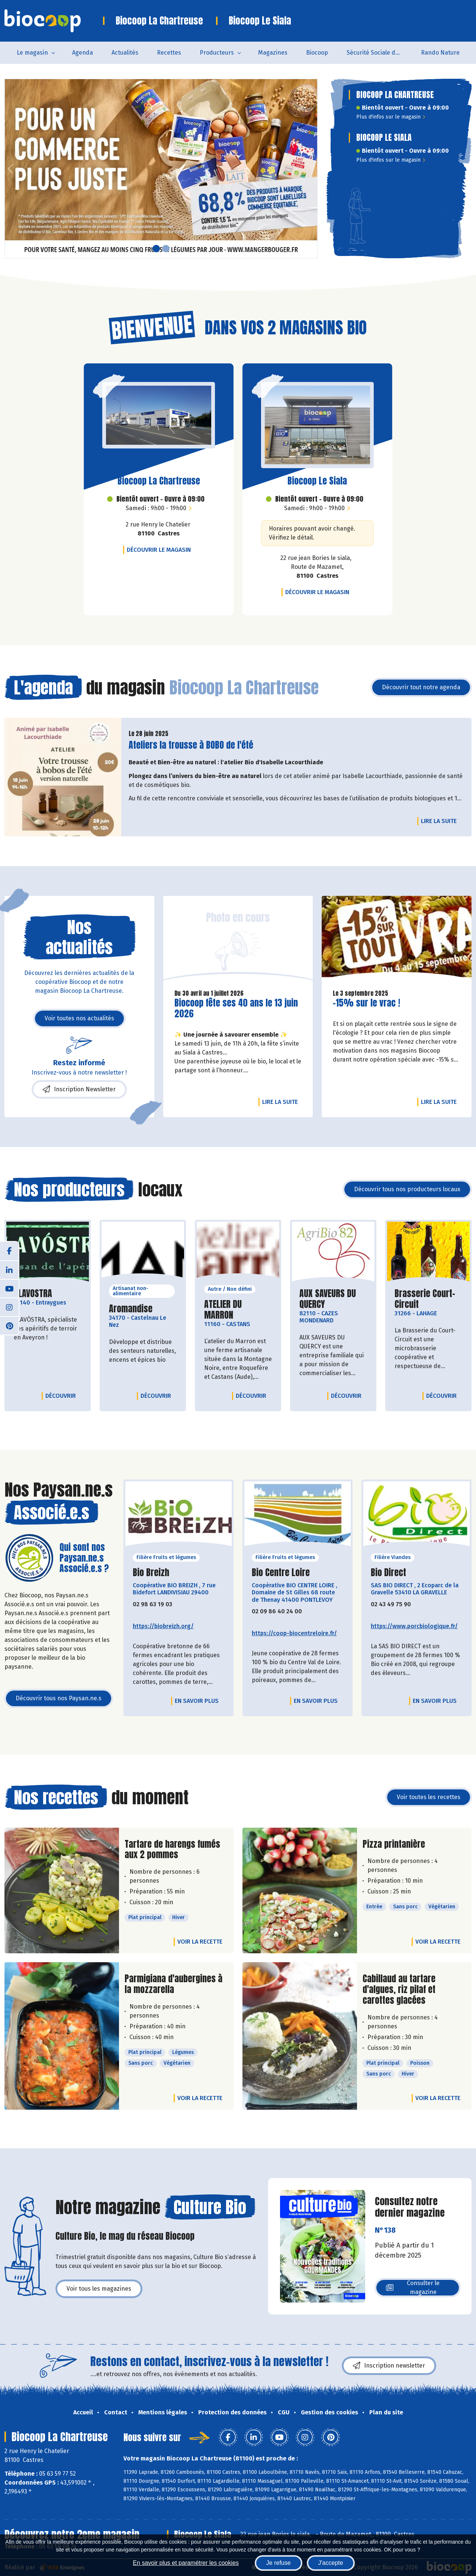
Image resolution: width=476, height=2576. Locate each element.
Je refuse (278, 2563)
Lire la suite (440, 820)
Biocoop (317, 52)
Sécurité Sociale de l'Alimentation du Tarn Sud (379, 52)
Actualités (125, 52)
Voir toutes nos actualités (79, 1018)
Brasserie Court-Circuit (428, 1299)
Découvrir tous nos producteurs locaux (407, 1189)
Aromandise (130, 1308)
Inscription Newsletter (79, 1089)
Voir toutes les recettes (428, 1797)
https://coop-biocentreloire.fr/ (294, 1633)
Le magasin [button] (32, 52)
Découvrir (62, 1395)
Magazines (272, 52)
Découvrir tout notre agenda (421, 687)
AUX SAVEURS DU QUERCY (333, 1299)
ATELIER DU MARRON (238, 1310)
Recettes (169, 52)
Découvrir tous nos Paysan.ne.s (59, 1698)
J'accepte (330, 2563)
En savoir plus (197, 1700)
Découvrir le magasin (160, 549)
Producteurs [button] (217, 52)
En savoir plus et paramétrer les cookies (186, 2563)
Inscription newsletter (389, 2365)
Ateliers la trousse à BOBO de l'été (191, 745)
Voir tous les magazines (99, 2288)
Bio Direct (388, 1572)
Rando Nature (440, 52)
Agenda (82, 52)
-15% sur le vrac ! (366, 1003)
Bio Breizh (151, 1572)
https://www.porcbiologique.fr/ (414, 1626)
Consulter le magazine (413, 2287)
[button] (10, 168)
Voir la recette (199, 1941)
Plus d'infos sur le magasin (390, 117)
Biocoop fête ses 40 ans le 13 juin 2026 (236, 1008)
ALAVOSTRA (33, 1293)
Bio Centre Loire (281, 1572)
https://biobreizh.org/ (163, 1626)
